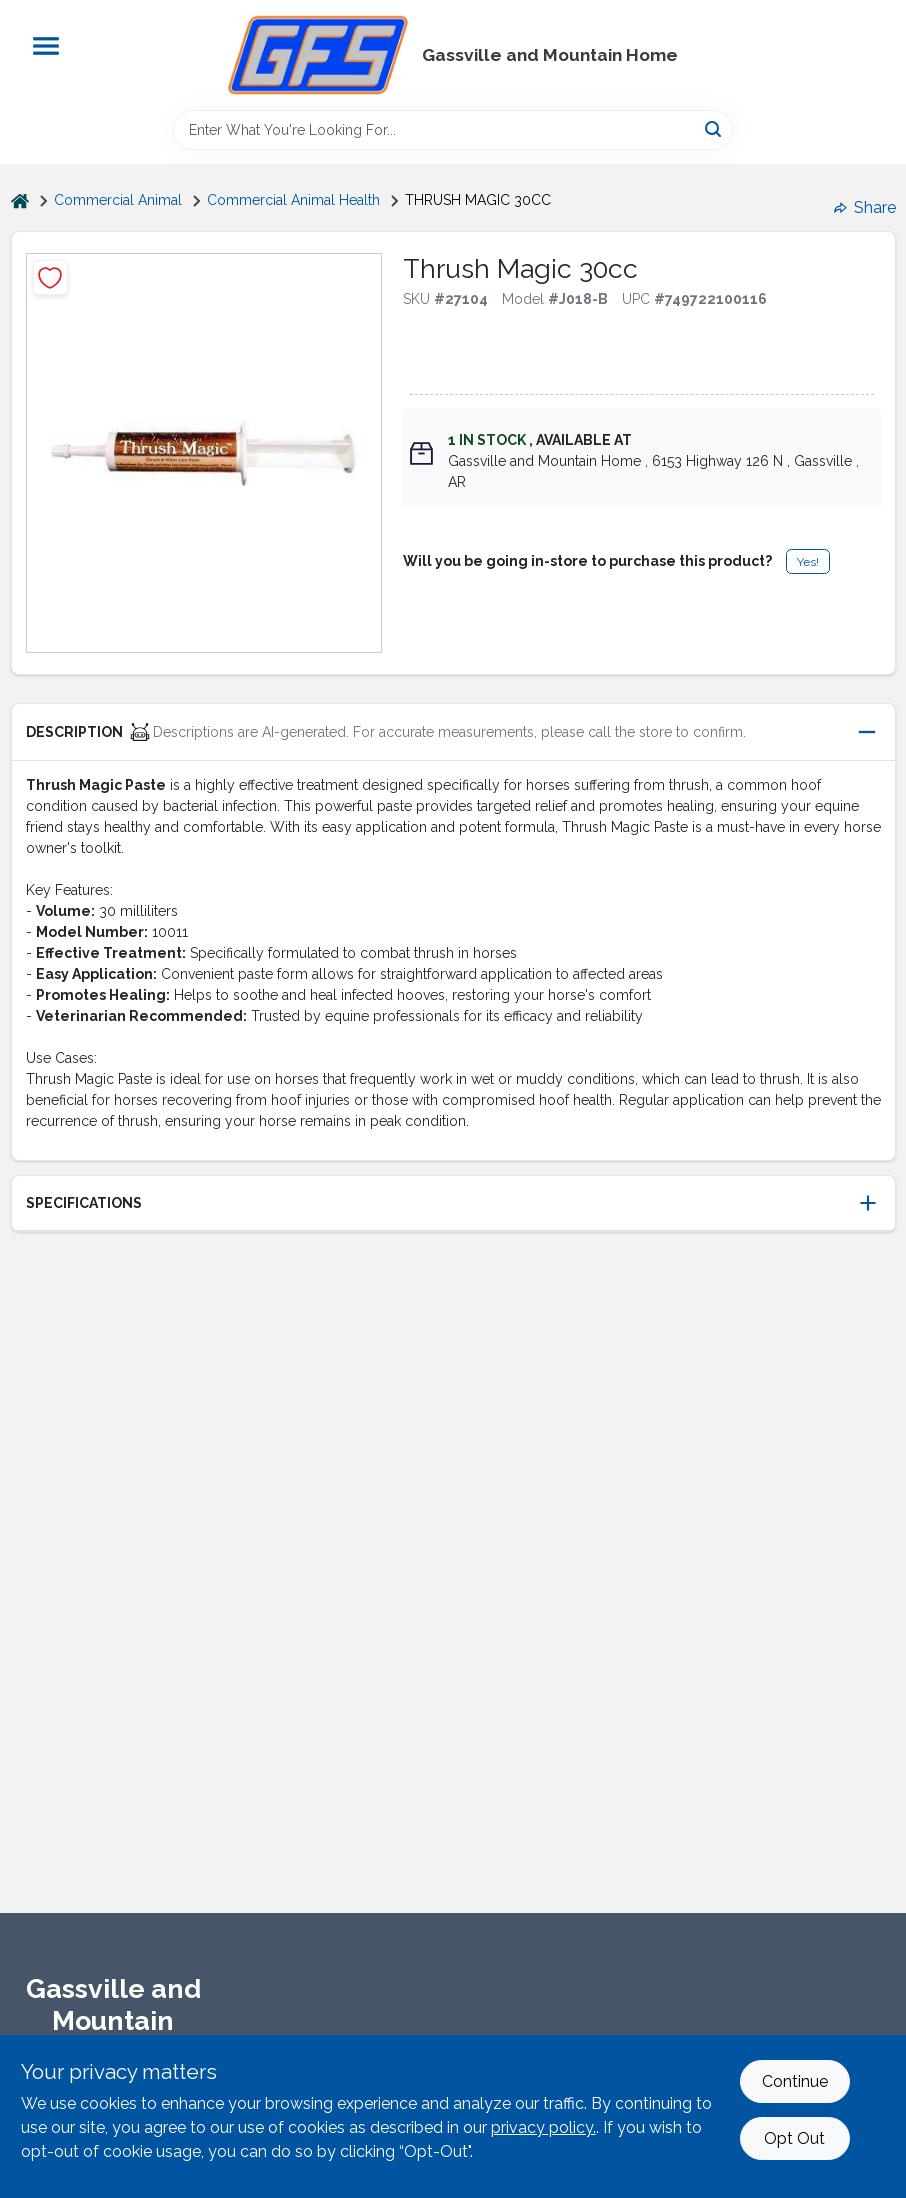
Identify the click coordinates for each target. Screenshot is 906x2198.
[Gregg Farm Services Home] (318, 55)
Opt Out (794, 2138)
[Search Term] (453, 130)
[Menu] (46, 46)
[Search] (714, 128)
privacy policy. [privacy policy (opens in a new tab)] (543, 2127)
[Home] (20, 200)
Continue (795, 2081)
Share (865, 207)
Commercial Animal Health (293, 200)
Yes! (808, 562)
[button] (453, 732)
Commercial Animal (118, 200)
